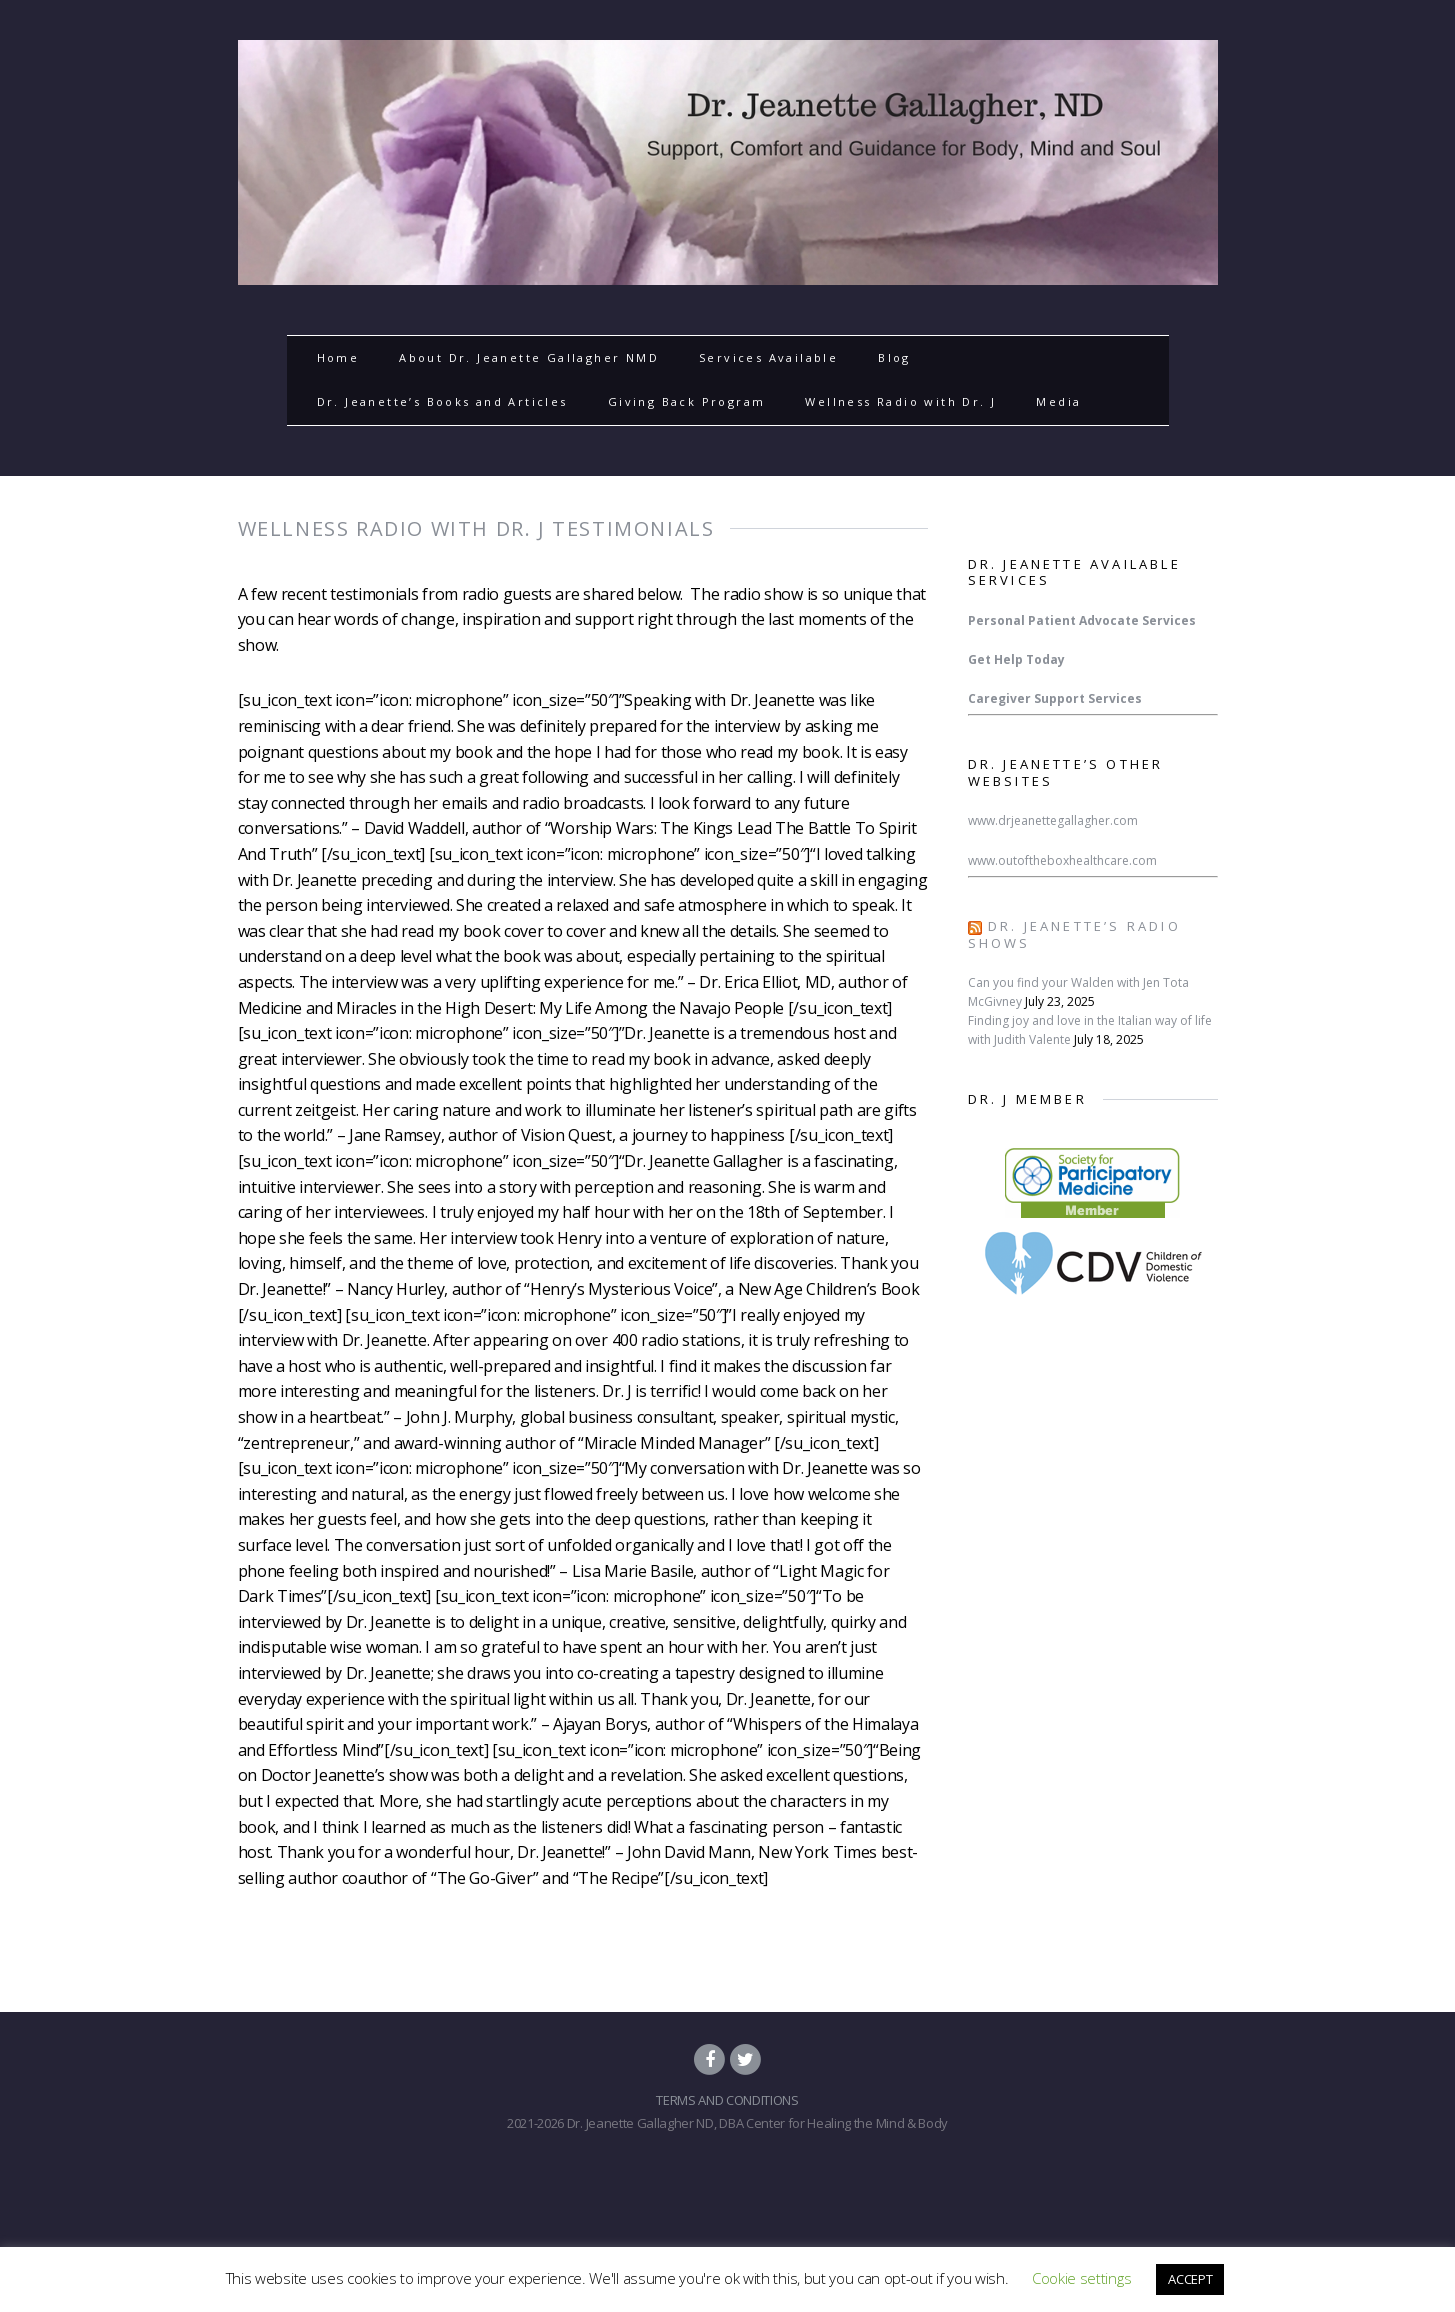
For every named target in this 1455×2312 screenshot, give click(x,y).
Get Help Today (1016, 659)
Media (1058, 401)
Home (338, 357)
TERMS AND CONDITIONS (727, 2100)
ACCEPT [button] (1190, 2279)
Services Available (768, 357)
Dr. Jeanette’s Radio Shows (1074, 934)
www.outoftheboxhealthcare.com (1062, 860)
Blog (894, 357)
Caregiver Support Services (1055, 698)
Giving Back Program (687, 401)
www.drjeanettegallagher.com (1053, 820)
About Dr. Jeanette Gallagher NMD (529, 357)
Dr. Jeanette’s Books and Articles (442, 401)
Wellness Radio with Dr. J (900, 401)
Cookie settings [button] (1081, 2278)
